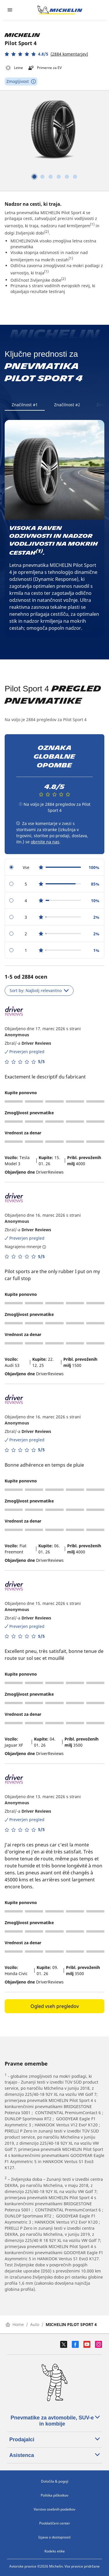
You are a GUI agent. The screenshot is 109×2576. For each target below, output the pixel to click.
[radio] (54, 867)
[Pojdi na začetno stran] (60, 10)
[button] (46, 54)
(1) (92, 224)
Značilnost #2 (67, 404)
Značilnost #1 (25, 404)
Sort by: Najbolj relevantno (39, 990)
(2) (46, 231)
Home (15, 2324)
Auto (34, 2324)
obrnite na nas (45, 842)
